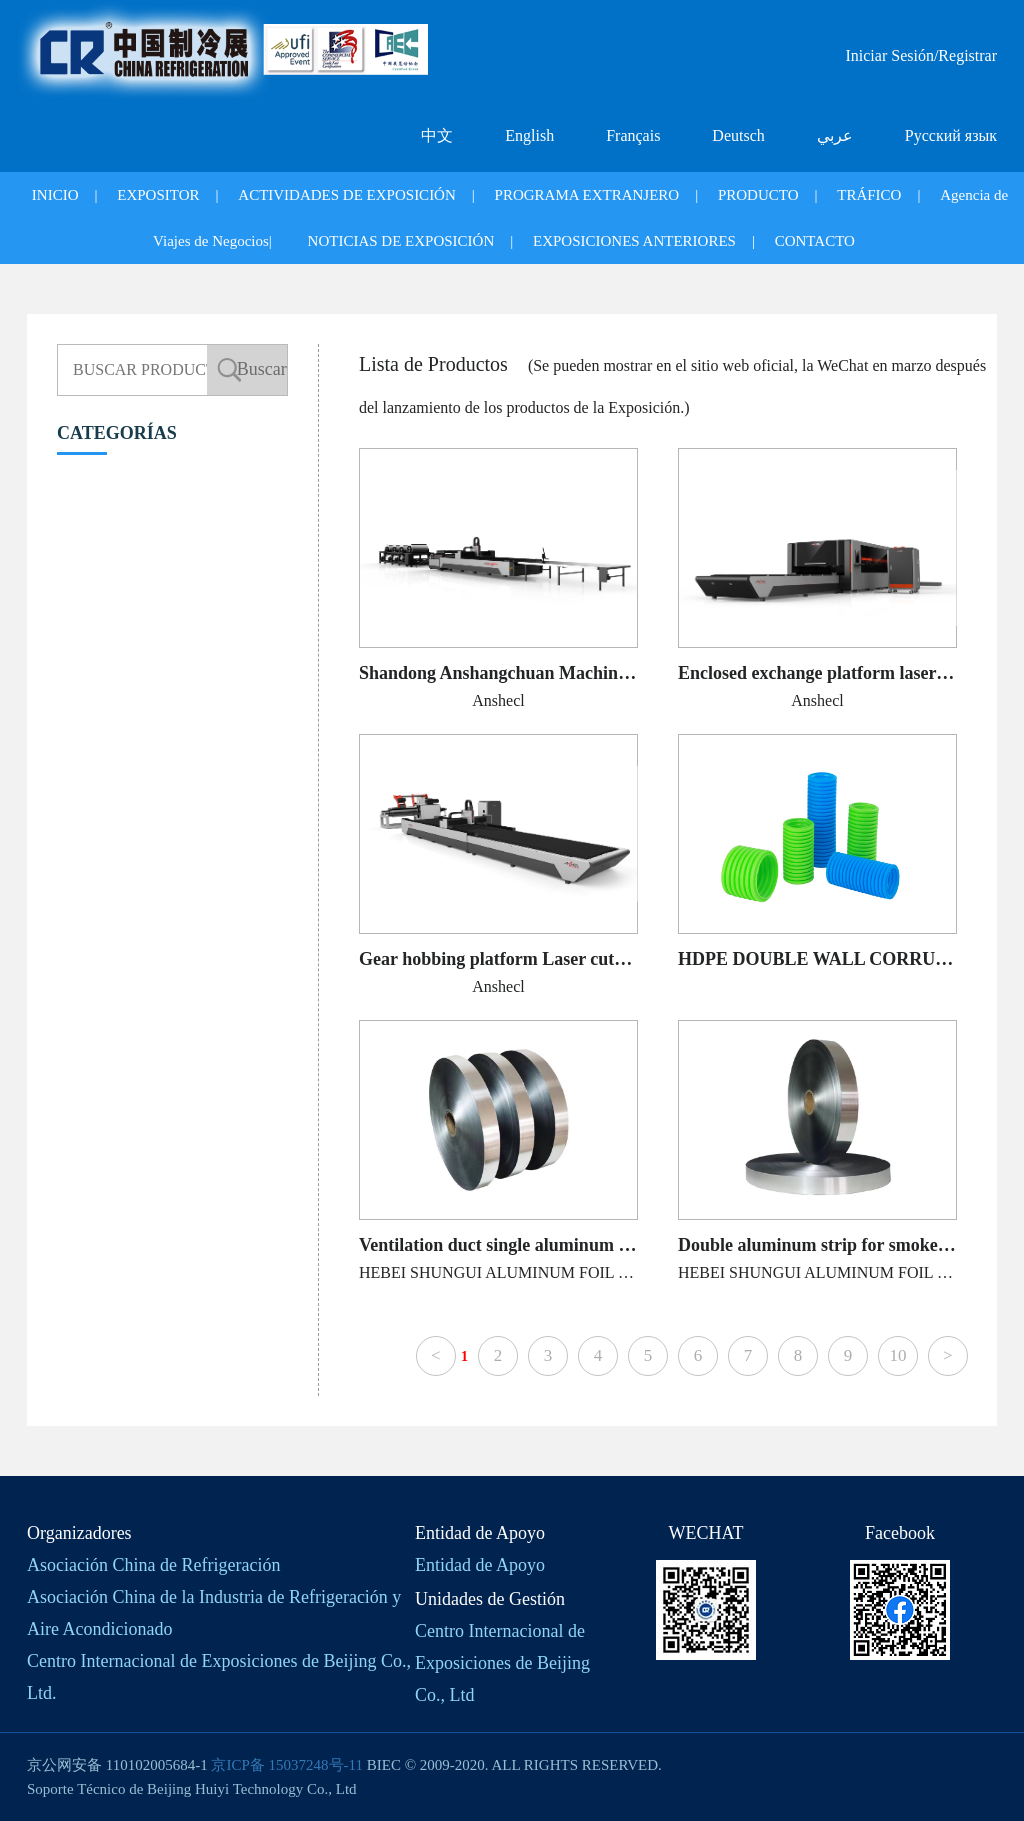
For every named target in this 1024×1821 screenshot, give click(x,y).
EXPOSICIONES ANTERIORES (634, 241)
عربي (835, 135)
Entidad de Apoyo (480, 1565)
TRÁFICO (869, 195)
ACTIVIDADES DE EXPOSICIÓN (347, 195)
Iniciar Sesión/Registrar (921, 55)
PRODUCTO (758, 195)
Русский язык (951, 135)
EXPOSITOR (158, 195)
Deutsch (738, 135)
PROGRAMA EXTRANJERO (587, 195)
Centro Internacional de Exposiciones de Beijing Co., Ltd (502, 1663)
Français (633, 135)
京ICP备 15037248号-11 (287, 1765)
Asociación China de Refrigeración (153, 1565)
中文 (437, 135)
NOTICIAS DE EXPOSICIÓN (401, 241)
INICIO (55, 195)
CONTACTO (815, 241)
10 (897, 1355)
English (529, 135)
